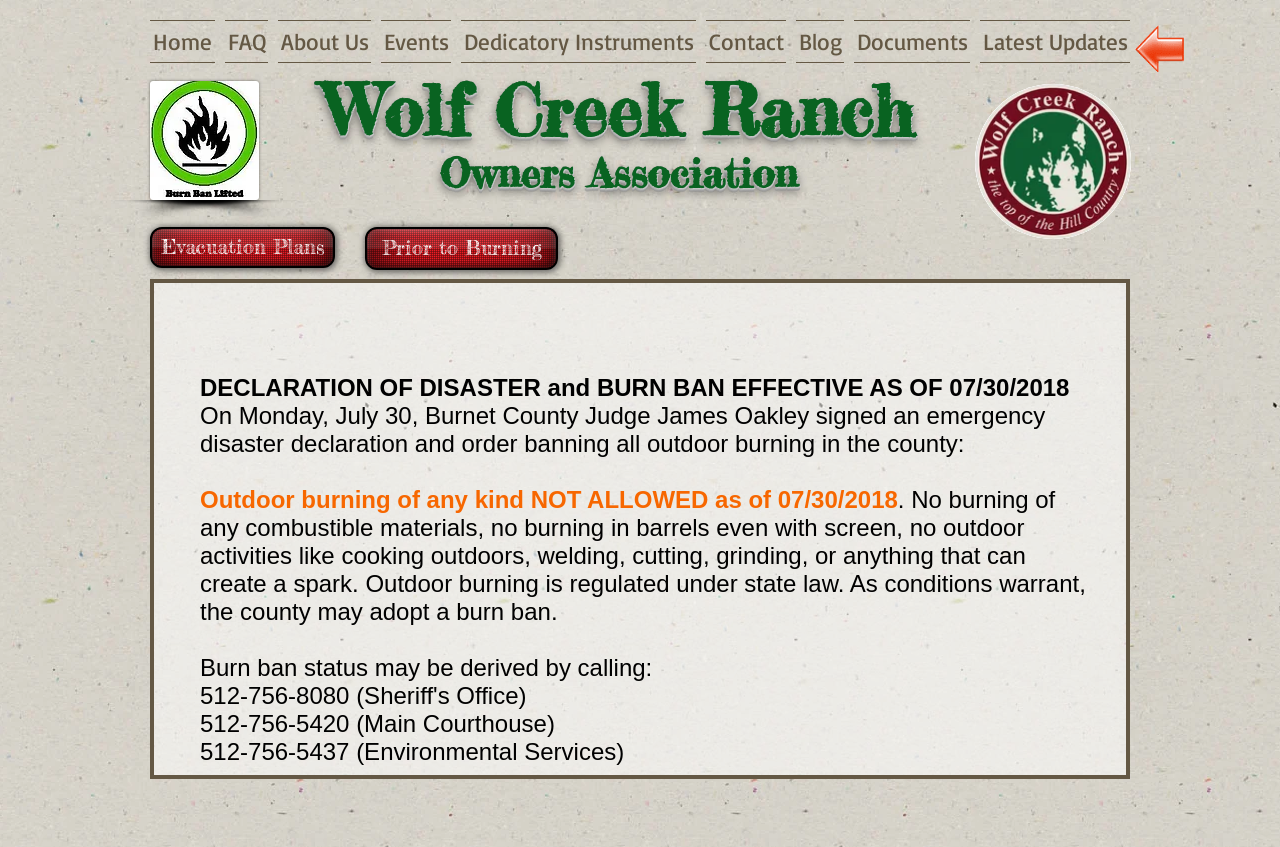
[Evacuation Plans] (242, 247)
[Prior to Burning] (461, 248)
